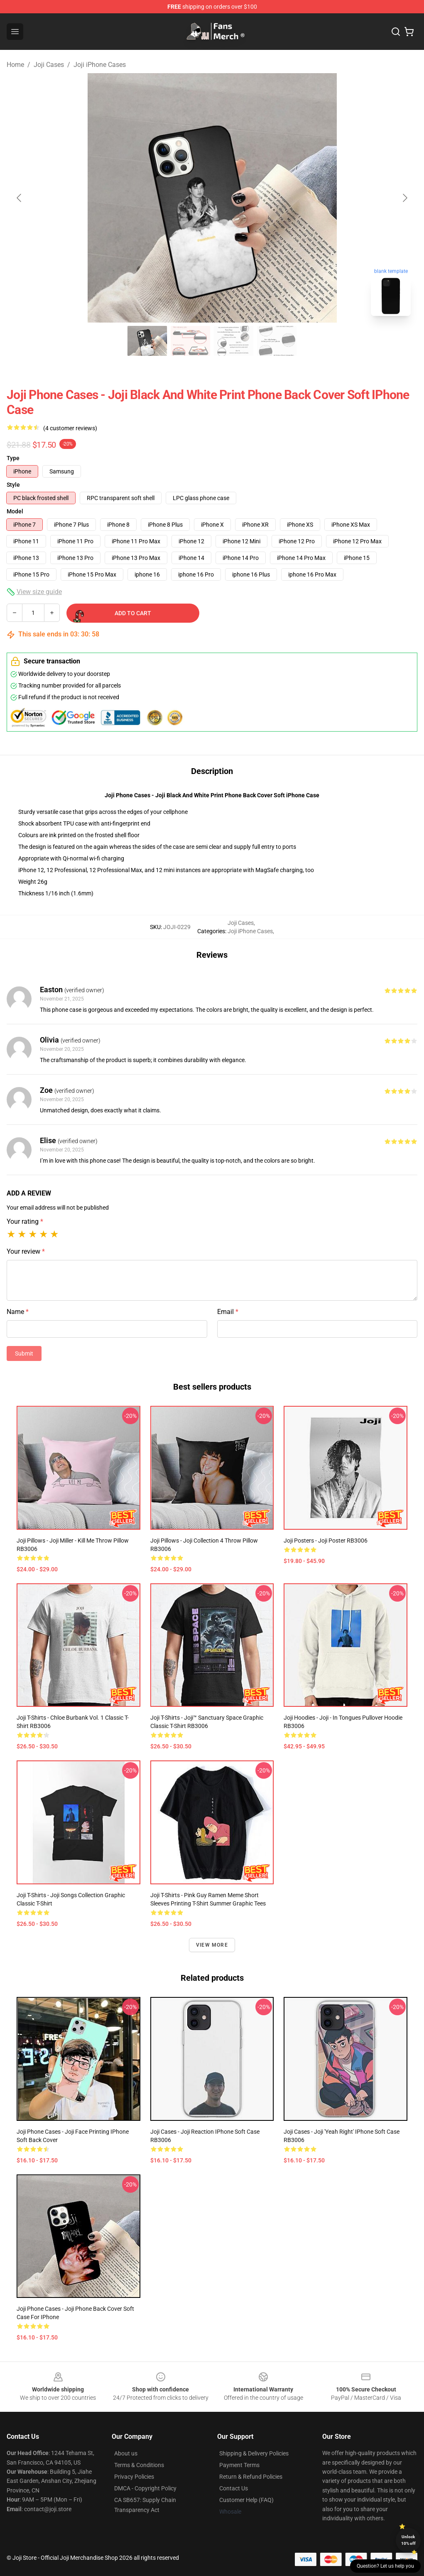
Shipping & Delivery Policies (254, 2453)
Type (13, 458)
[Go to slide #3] (234, 341)
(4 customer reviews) (70, 428)
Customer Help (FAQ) (246, 2500)
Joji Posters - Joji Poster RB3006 (326, 1540)
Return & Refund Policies (250, 2476)
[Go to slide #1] (147, 341)
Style (13, 484)
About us (125, 2453)
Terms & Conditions (139, 2465)
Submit (24, 1353)
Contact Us (233, 2488)
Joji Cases (49, 65)
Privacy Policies (134, 2476)
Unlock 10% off (408, 2540)
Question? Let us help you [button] (385, 2566)
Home (15, 65)
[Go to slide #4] (277, 341)
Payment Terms (239, 2465)
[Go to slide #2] (191, 341)
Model (15, 511)
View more (212, 1945)
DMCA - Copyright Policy (145, 2488)
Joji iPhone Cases (100, 65)
